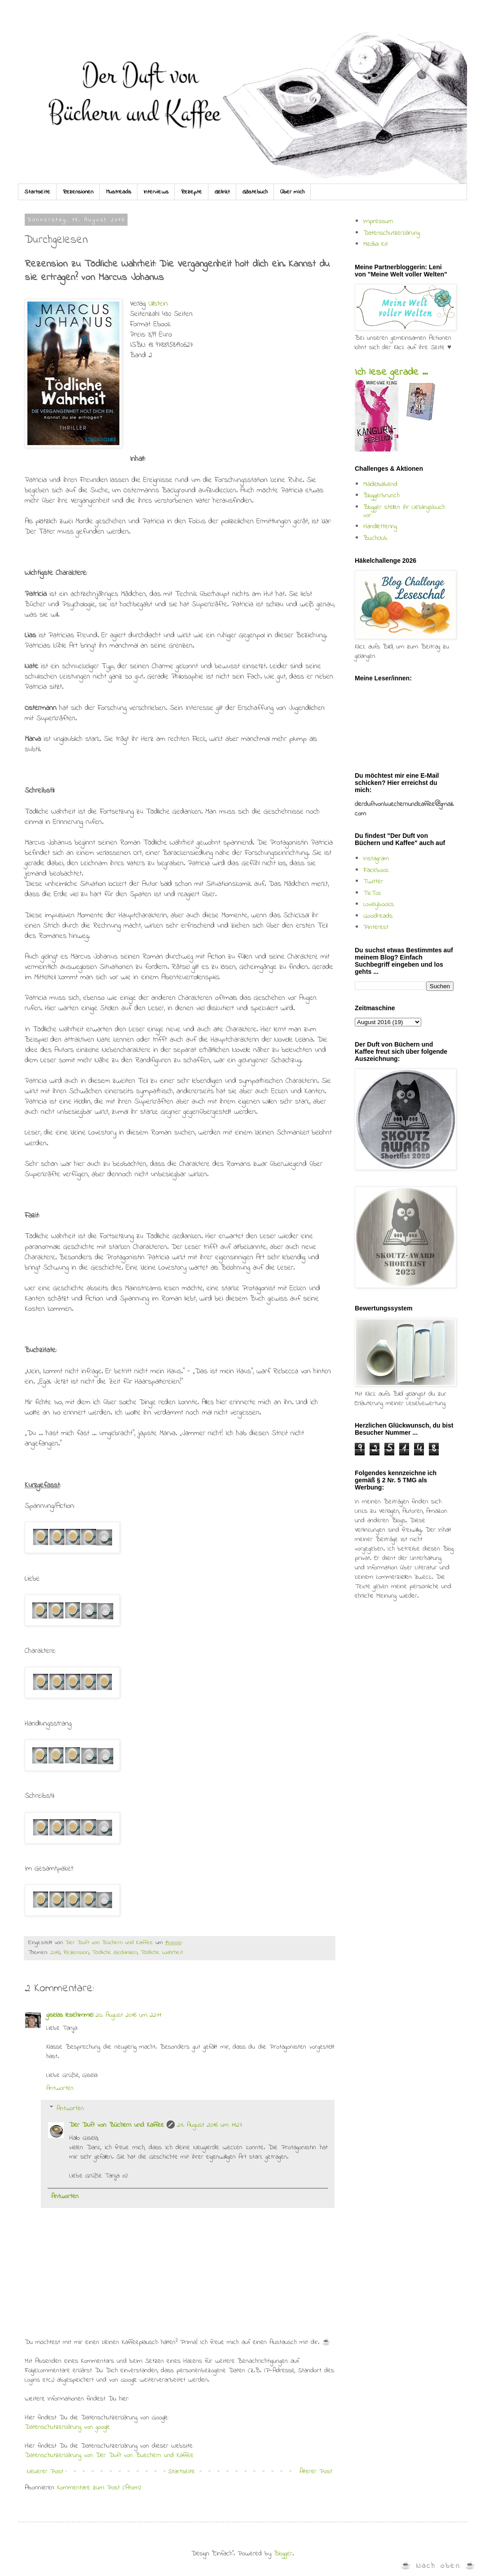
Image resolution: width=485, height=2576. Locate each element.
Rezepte (191, 192)
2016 (55, 1952)
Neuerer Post (45, 2471)
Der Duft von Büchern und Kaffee (116, 2125)
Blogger (283, 2553)
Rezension (76, 1952)
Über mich (292, 192)
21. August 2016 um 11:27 (209, 2125)
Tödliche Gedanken (114, 1952)
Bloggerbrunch (381, 495)
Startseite (37, 192)
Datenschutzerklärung (391, 233)
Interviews (156, 192)
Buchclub (375, 538)
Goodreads (377, 916)
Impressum (378, 221)
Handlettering (380, 526)
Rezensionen (78, 192)
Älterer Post (316, 2471)
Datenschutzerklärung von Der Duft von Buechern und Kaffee (109, 2455)
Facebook (376, 870)
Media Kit (375, 244)
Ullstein (158, 303)
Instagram (376, 858)
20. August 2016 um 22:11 (128, 2015)
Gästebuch (255, 192)
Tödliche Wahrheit (162, 1952)
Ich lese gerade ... (391, 372)
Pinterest (375, 927)
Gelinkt (222, 192)
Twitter (373, 881)
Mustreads (118, 192)
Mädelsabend (380, 484)
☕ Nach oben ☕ (438, 2566)
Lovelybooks (378, 904)
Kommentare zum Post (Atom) (99, 2488)
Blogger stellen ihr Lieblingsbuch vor (404, 511)
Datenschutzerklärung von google (67, 2427)
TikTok (372, 893)
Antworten (60, 2088)
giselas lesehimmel (69, 2015)
